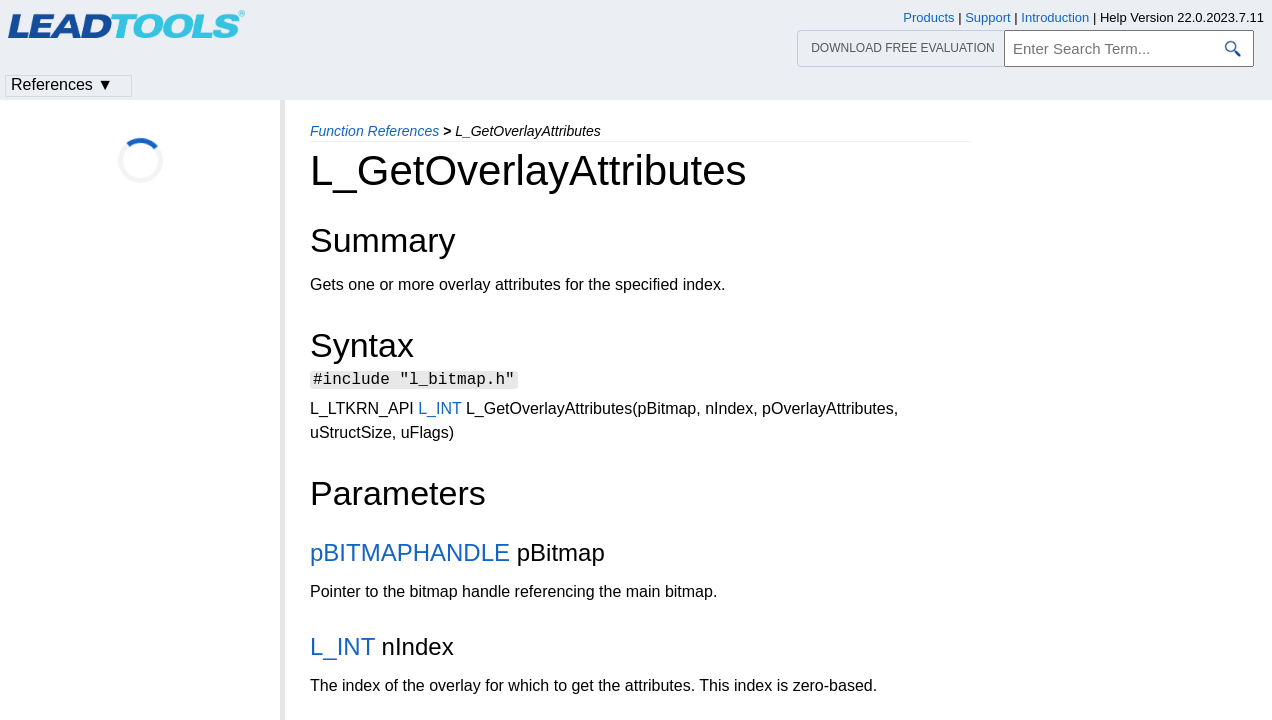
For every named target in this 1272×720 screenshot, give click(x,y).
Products (928, 17)
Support (988, 17)
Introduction (1055, 17)
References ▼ (62, 84)
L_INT (439, 411)
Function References (374, 131)
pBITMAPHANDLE (410, 555)
